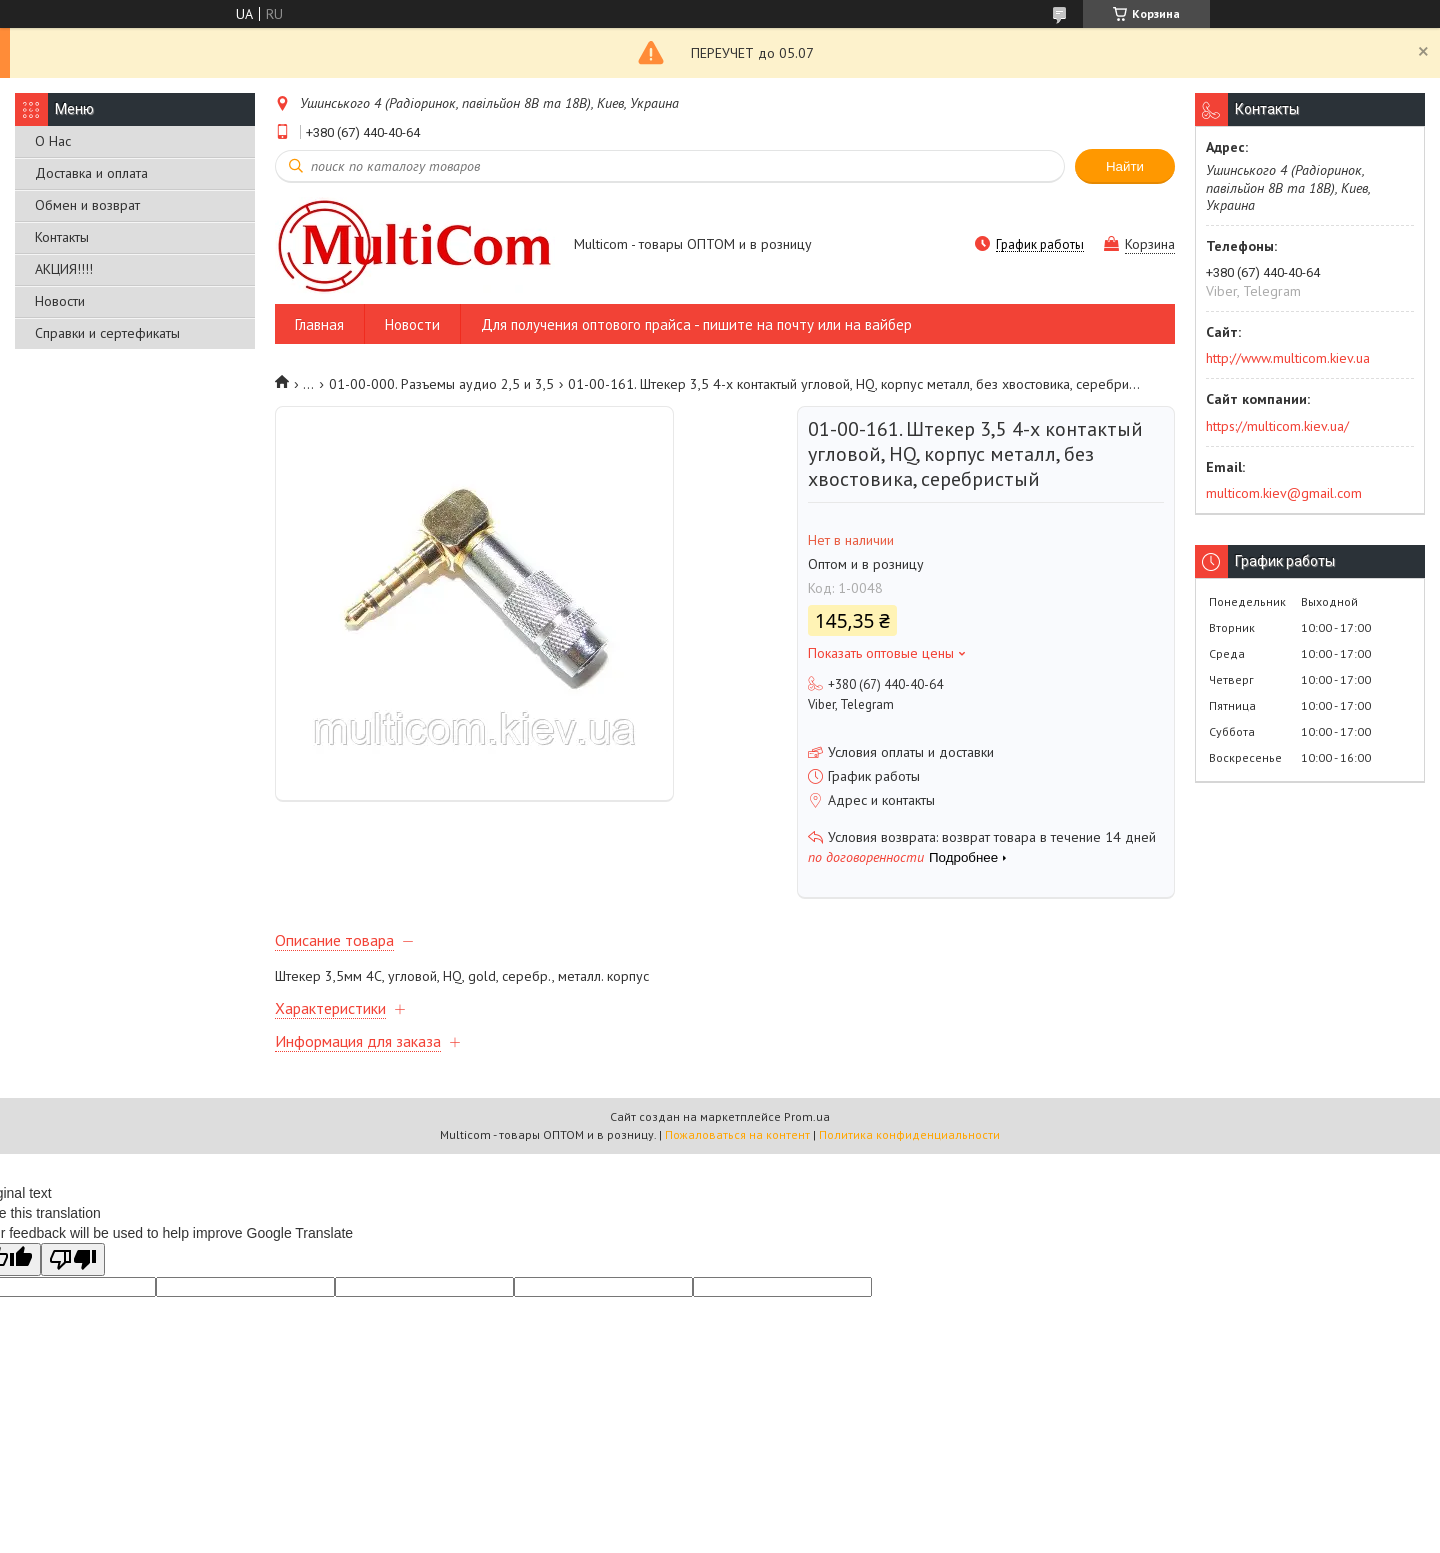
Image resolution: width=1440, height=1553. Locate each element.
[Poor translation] (73, 1259)
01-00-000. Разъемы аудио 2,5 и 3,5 (441, 384)
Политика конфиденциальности (909, 1134)
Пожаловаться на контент (737, 1134)
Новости (60, 301)
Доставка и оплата (91, 173)
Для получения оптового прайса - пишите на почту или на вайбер (696, 324)
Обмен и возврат (87, 205)
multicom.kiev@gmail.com (1284, 493)
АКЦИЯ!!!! (64, 269)
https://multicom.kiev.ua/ (1277, 426)
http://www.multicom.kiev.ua (1288, 358)
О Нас (53, 141)
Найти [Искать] (1125, 166)
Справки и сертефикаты (107, 333)
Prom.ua (807, 1116)
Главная (319, 324)
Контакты (62, 237)
